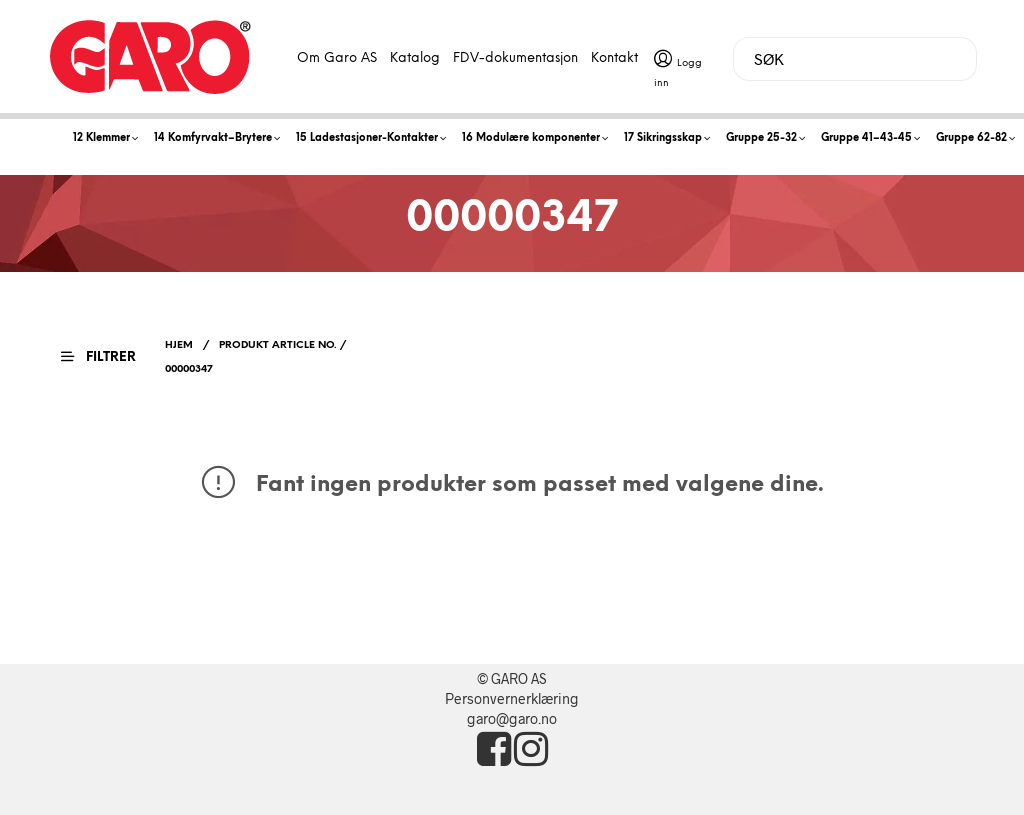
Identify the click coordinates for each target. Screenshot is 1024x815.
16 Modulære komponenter (531, 138)
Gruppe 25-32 (761, 138)
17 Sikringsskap (663, 138)
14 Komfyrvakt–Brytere (213, 138)
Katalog (415, 58)
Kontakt (614, 58)
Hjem (179, 345)
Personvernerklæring (512, 698)
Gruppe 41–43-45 (866, 138)
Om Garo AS (337, 58)
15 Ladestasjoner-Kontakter (367, 138)
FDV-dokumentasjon (515, 58)
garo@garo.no (512, 718)
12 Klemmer (101, 138)
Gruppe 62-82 (971, 138)
